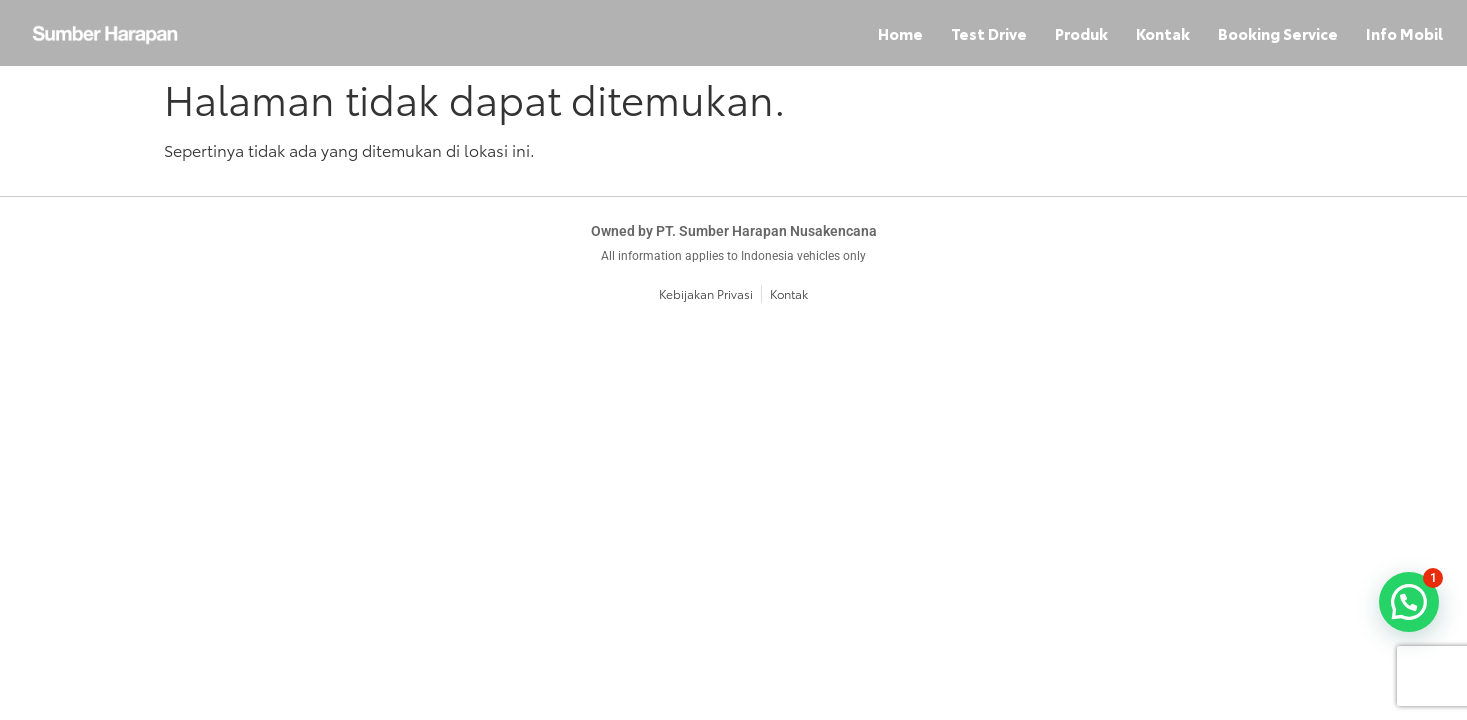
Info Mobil (1404, 33)
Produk (1081, 33)
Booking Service (1278, 33)
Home (900, 33)
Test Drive (989, 33)
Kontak (1163, 33)
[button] (1409, 602)
